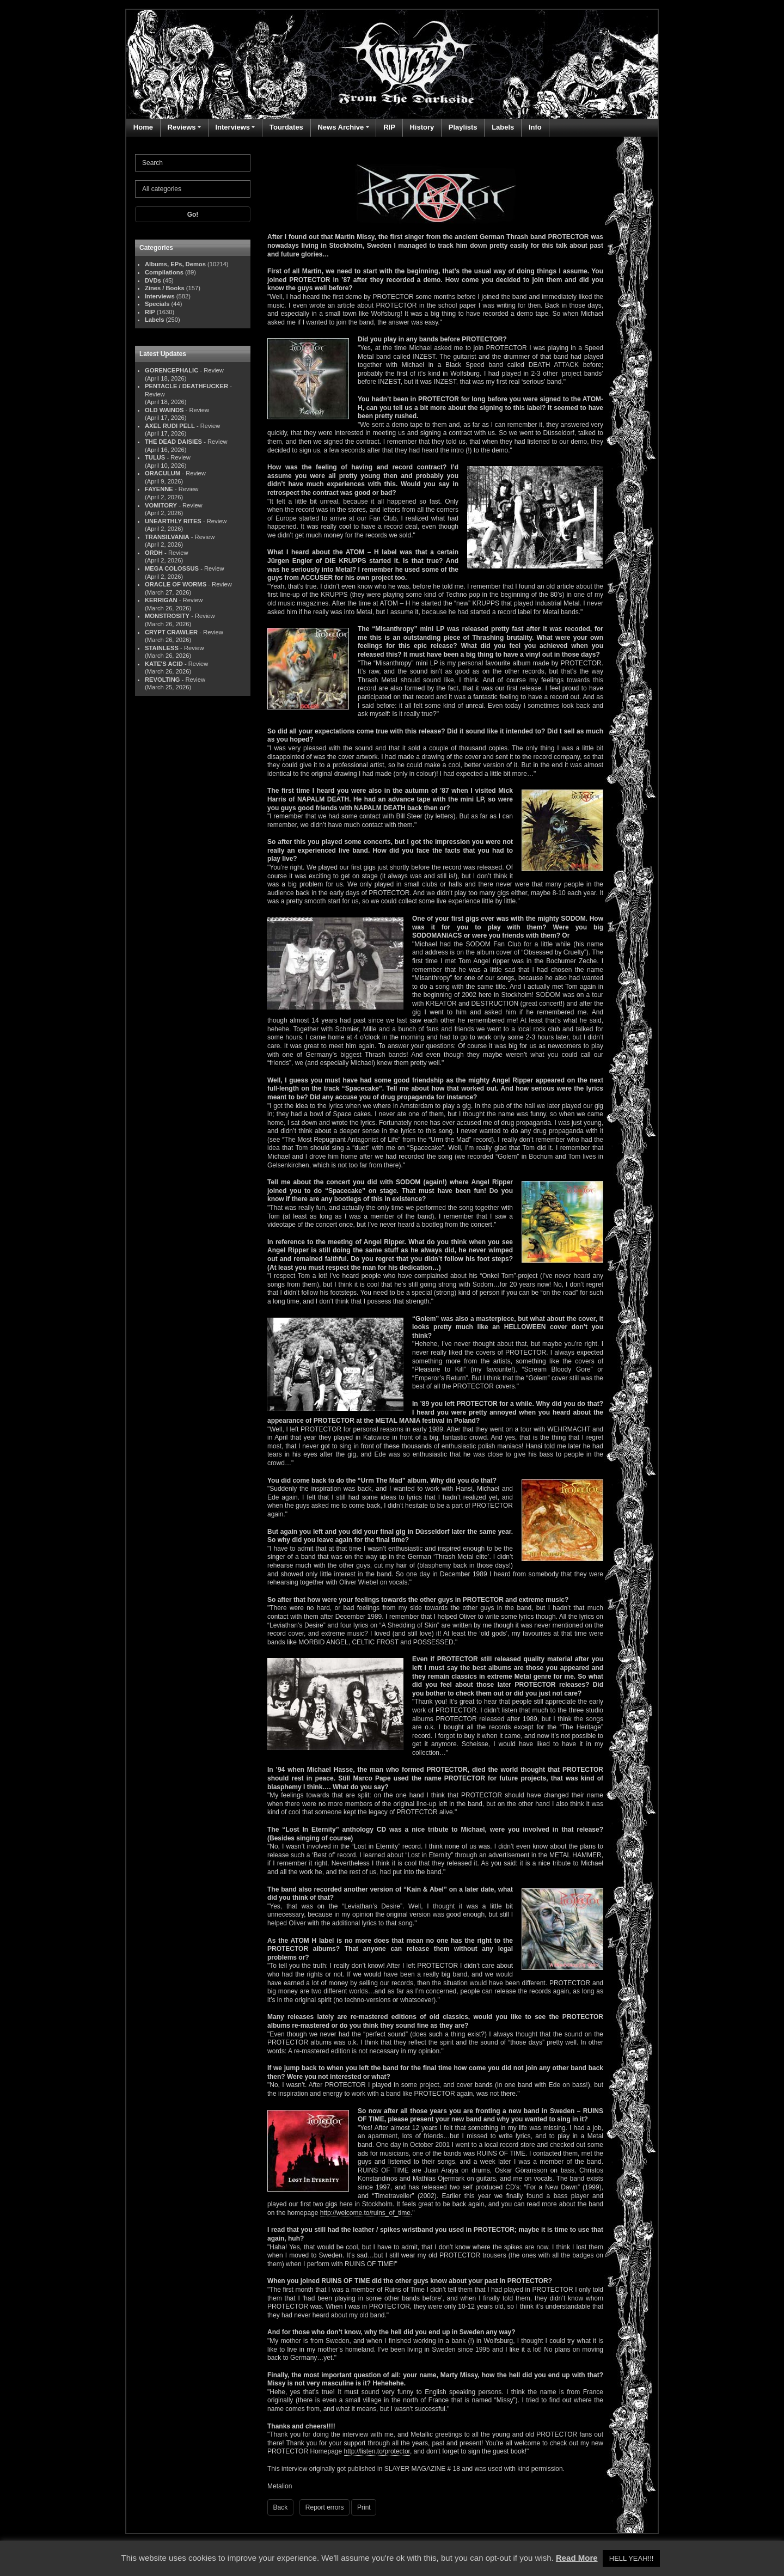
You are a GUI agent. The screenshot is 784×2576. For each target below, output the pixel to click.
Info (535, 127)
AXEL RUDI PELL (170, 426)
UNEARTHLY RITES (173, 521)
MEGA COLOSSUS (172, 568)
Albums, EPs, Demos (175, 264)
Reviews (182, 127)
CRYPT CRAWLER (171, 632)
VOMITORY (161, 505)
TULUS (155, 457)
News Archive (340, 127)
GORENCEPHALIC (171, 370)
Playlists (463, 127)
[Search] (192, 163)
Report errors (324, 2507)
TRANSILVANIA (167, 537)
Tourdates (286, 127)
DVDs (153, 280)
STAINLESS (162, 648)
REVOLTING (162, 679)
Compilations (164, 272)
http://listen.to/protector (377, 2451)
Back (280, 2507)
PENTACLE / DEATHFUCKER (186, 386)
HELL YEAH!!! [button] (631, 2558)
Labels (503, 127)
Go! (193, 214)
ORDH (154, 552)
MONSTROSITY (167, 616)
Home (143, 127)
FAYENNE (159, 489)
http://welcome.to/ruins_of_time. (366, 2213)
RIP (389, 127)
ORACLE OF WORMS (175, 584)
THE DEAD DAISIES (173, 441)
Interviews (232, 127)
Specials (157, 304)
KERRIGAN (161, 600)
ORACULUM (162, 473)
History (421, 127)
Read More (577, 2557)
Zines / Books (165, 288)
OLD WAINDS (164, 410)
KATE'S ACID (164, 663)
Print (364, 2507)
